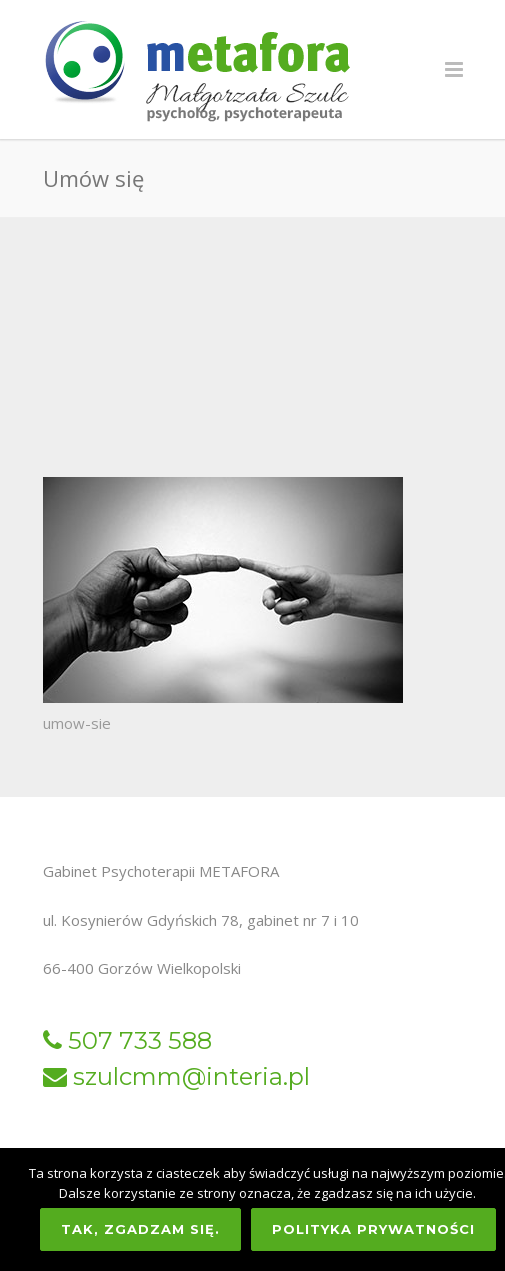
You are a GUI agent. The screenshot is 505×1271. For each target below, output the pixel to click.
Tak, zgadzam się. (140, 1229)
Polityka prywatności (373, 1229)
